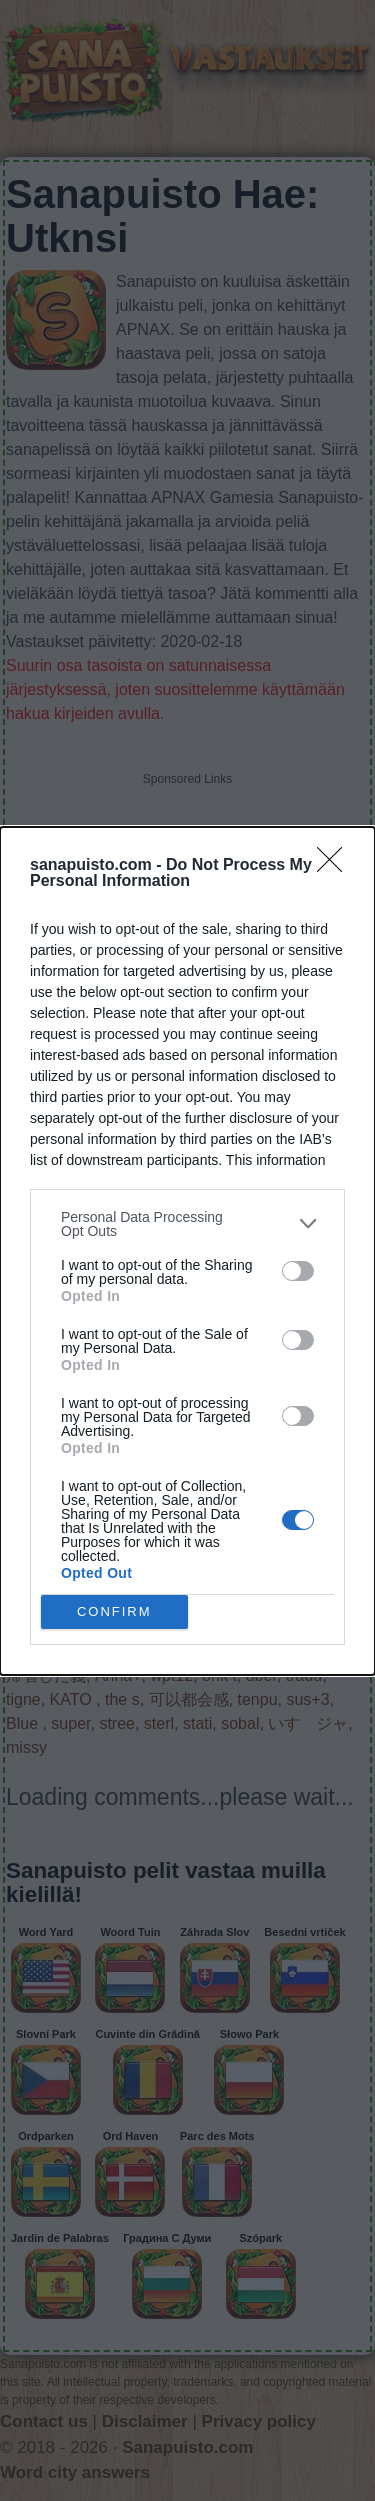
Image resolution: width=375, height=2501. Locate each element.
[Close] (336, 866)
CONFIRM (114, 1611)
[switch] (298, 1271)
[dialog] (187, 1251)
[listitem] (187, 1224)
